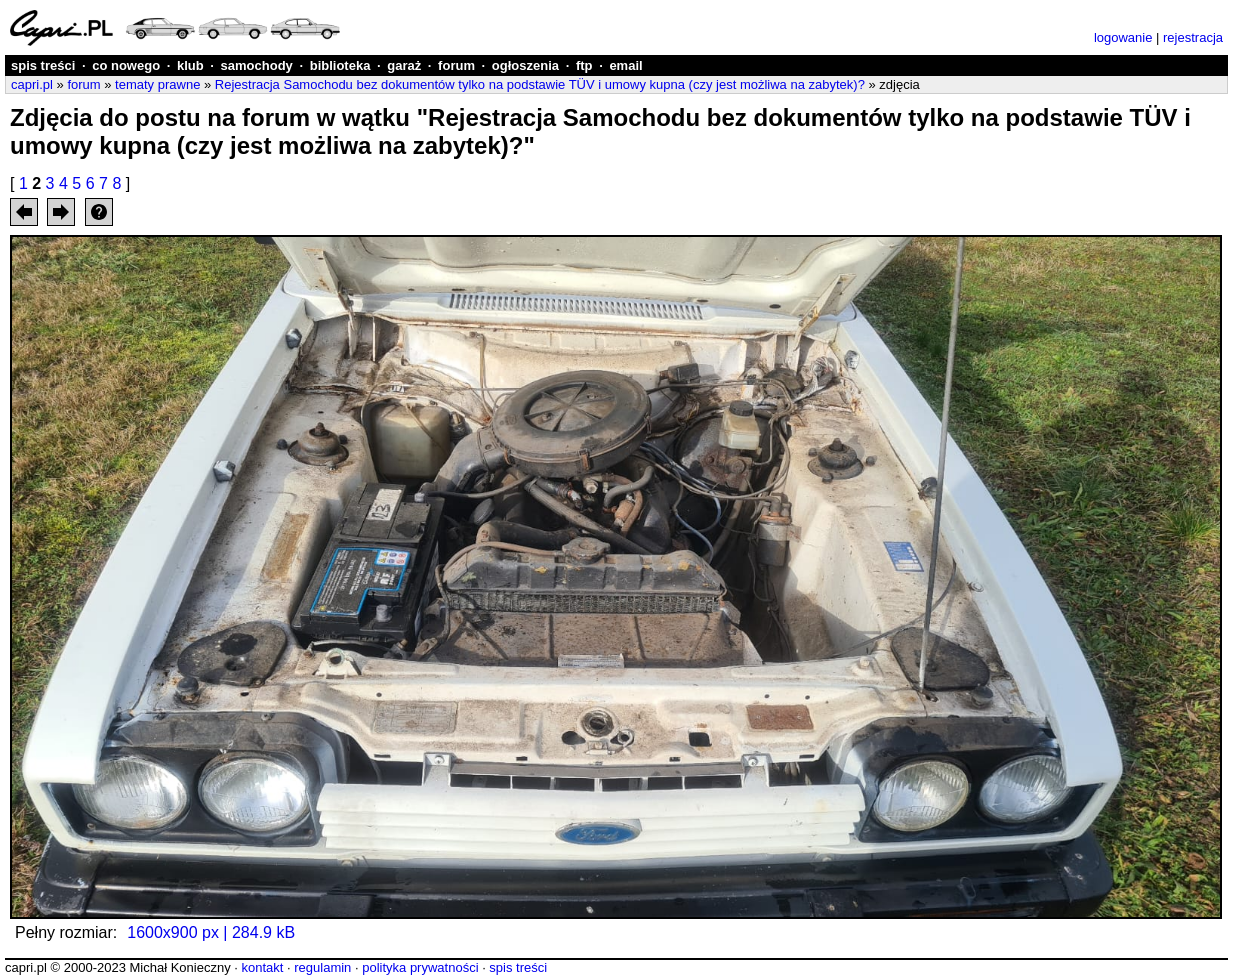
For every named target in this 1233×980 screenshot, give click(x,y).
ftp (584, 65)
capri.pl (32, 84)
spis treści (43, 65)
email (625, 65)
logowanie (1123, 37)
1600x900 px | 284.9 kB (211, 932)
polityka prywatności (420, 967)
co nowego (126, 65)
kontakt (262, 967)
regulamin (322, 967)
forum (456, 65)
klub (190, 65)
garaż (404, 65)
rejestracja (1193, 37)
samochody (257, 65)
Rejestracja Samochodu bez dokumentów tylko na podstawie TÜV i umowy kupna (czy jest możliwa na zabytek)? (540, 84)
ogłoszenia (525, 65)
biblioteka (340, 65)
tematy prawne (157, 84)
